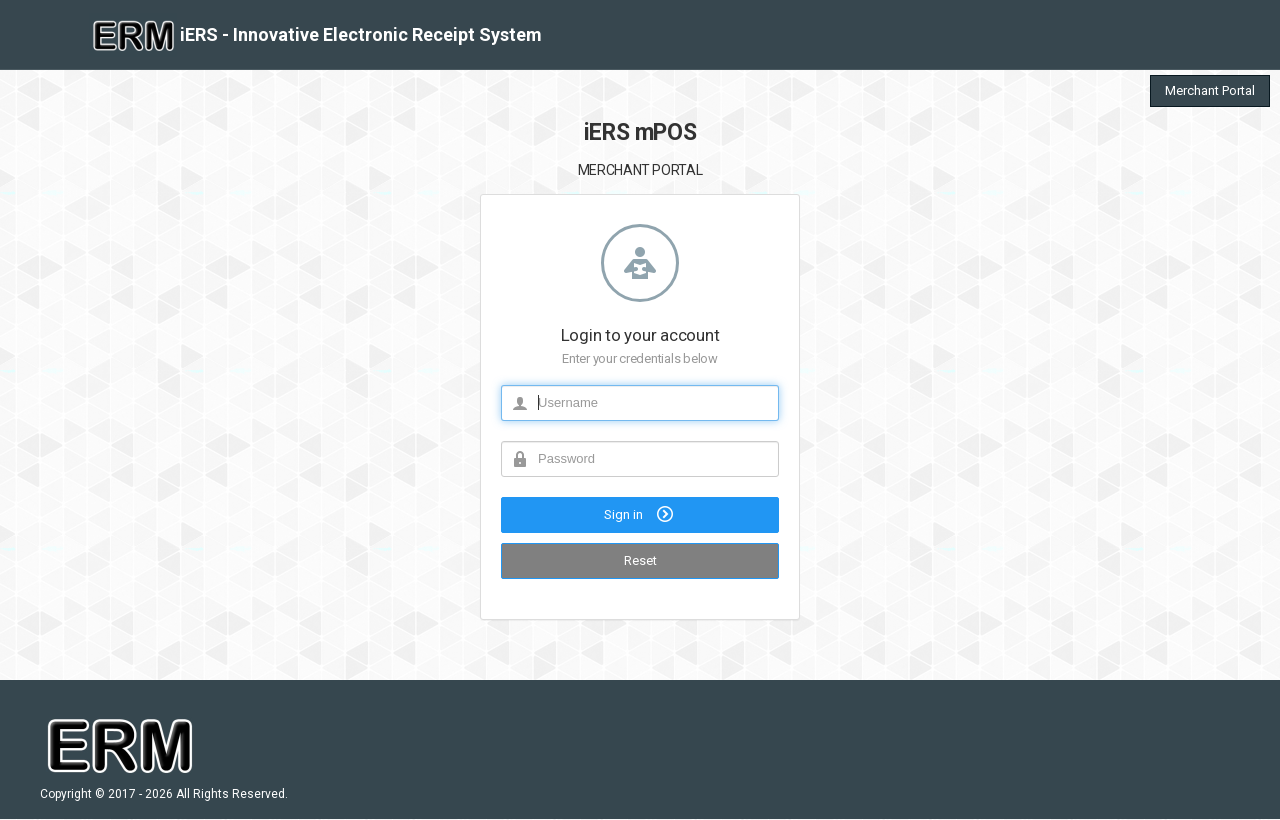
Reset (640, 560)
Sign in (640, 514)
